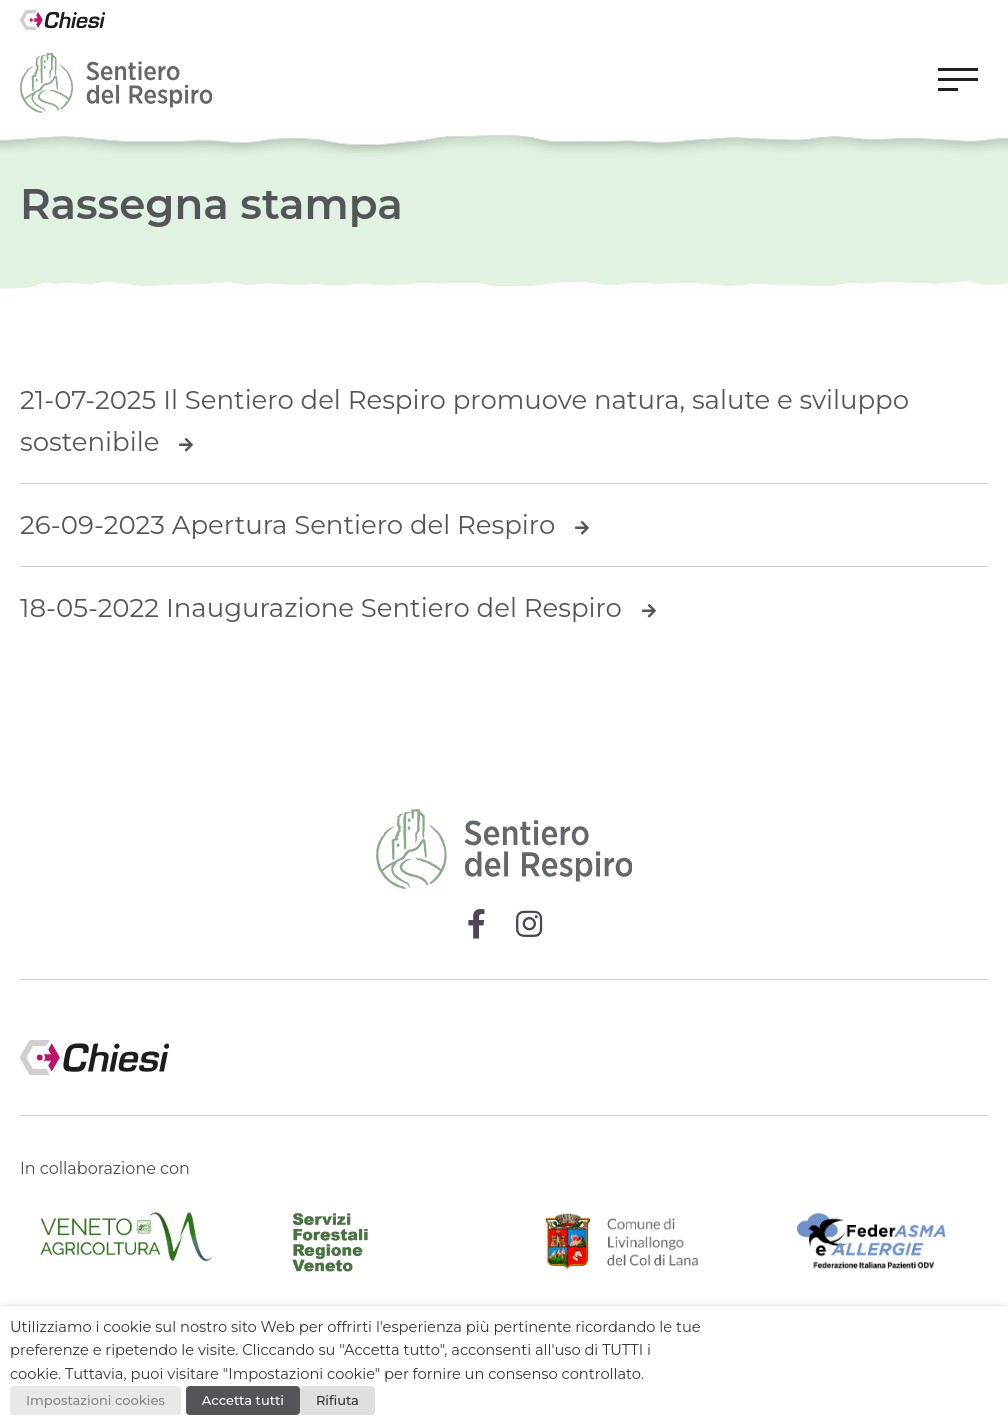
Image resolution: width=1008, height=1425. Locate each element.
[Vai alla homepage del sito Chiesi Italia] (62, 24)
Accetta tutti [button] (243, 1400)
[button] (958, 83)
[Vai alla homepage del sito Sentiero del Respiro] (116, 83)
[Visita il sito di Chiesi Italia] (504, 1047)
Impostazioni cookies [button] (95, 1400)
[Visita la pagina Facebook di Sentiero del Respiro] (476, 924)
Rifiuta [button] (337, 1400)
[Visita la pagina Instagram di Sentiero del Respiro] (529, 924)
